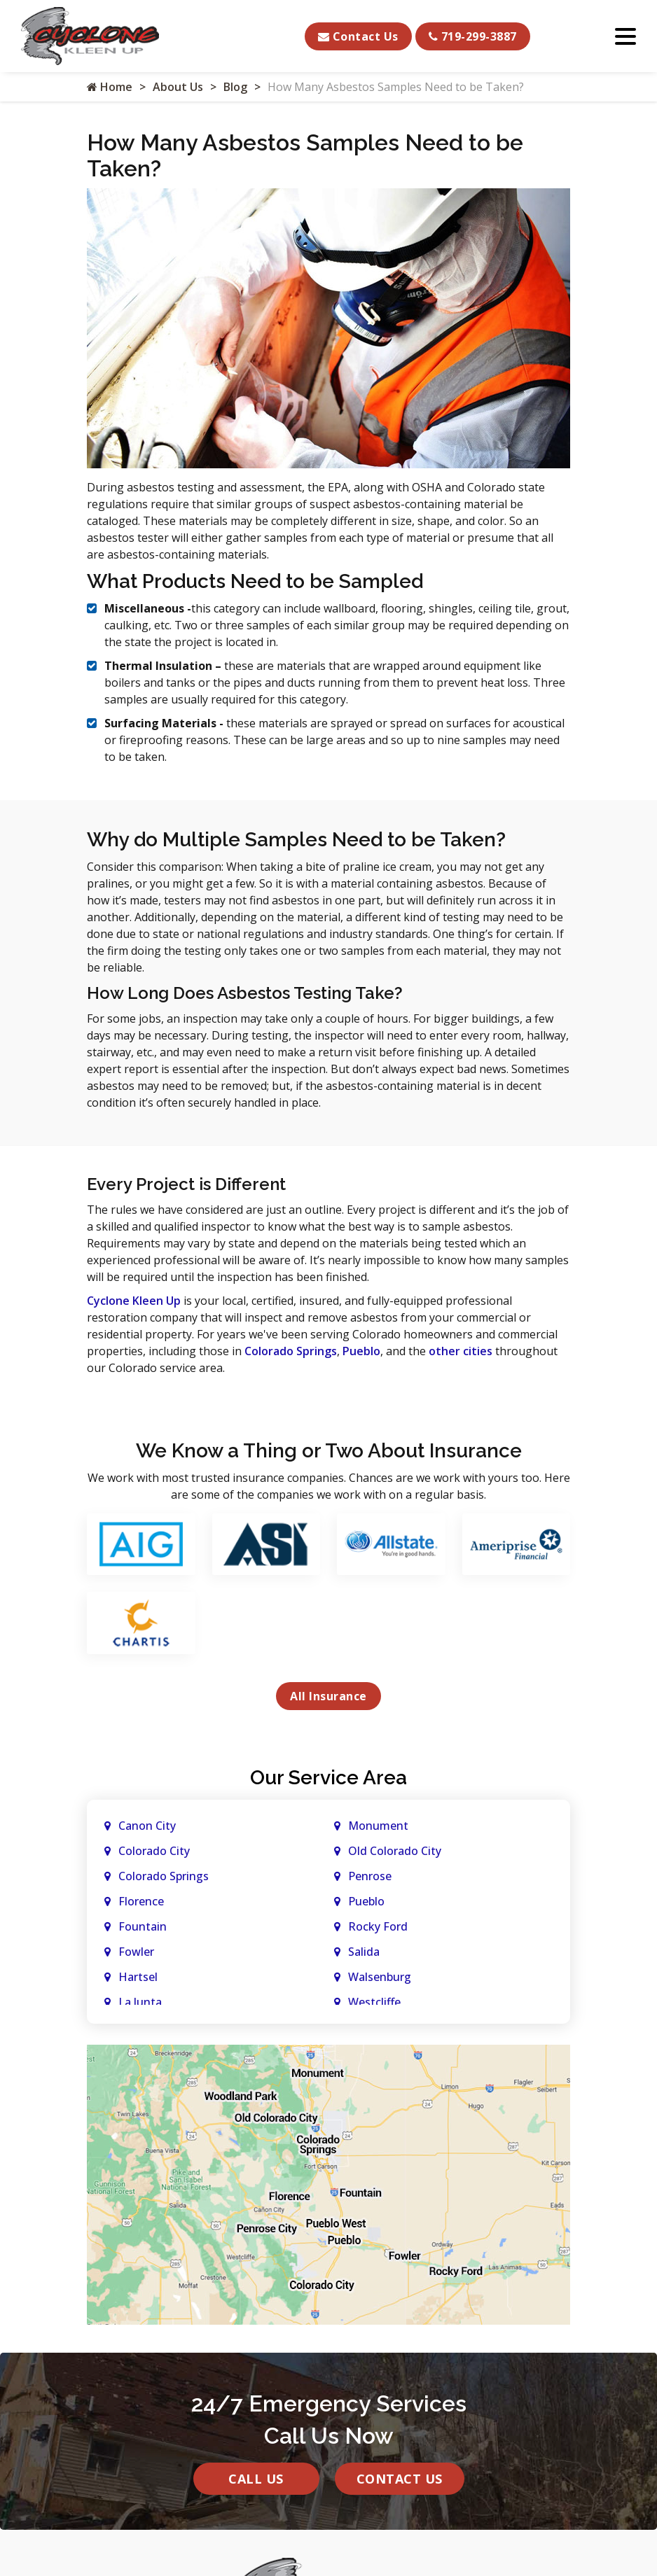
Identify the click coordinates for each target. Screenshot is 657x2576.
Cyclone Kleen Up (134, 1300)
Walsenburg (379, 1976)
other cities (460, 1351)
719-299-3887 (473, 36)
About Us (178, 86)
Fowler (136, 1951)
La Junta (140, 2002)
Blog (235, 86)
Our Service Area (328, 1777)
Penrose (370, 1876)
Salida (364, 1951)
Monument (378, 1825)
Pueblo (361, 1351)
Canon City (147, 1825)
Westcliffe (374, 2002)
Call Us (256, 2478)
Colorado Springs (290, 1351)
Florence (141, 1901)
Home (109, 86)
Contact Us (358, 36)
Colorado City (154, 1850)
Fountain (142, 1926)
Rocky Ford (378, 1926)
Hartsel (138, 1976)
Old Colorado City (394, 1850)
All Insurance (328, 1696)
